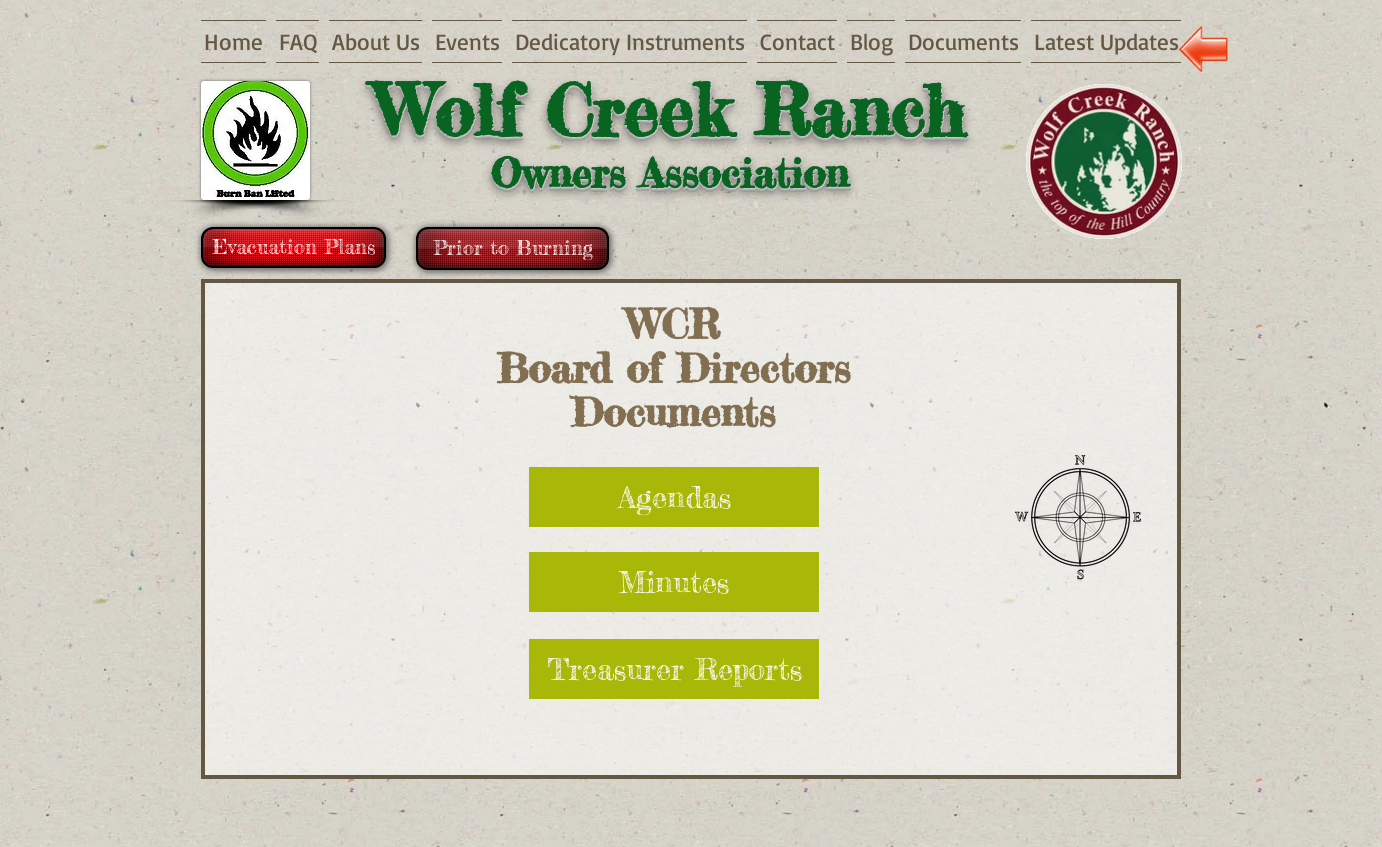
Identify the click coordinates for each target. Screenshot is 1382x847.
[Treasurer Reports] (674, 669)
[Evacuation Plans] (293, 247)
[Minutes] (674, 582)
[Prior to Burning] (512, 248)
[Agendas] (674, 497)
